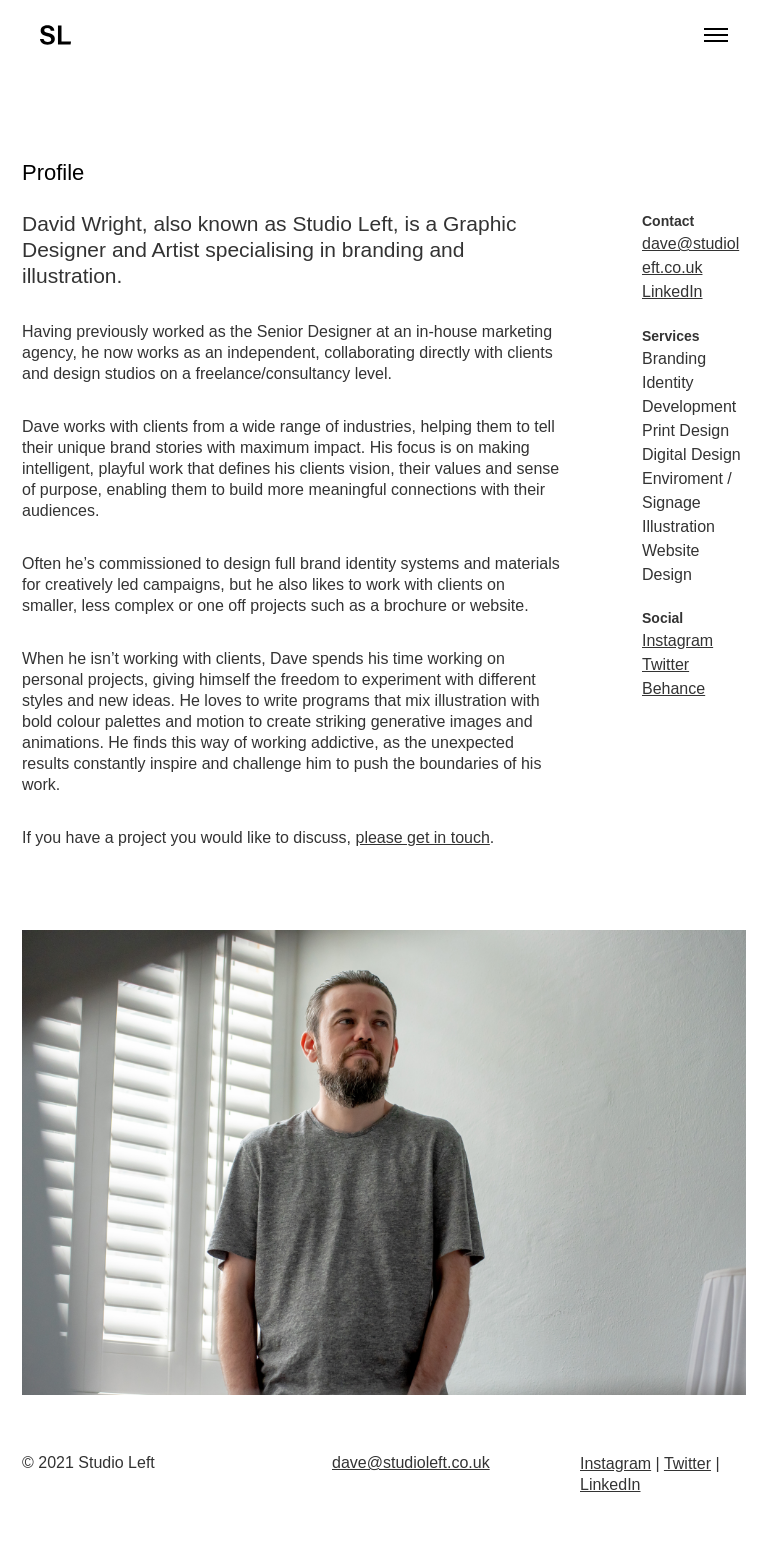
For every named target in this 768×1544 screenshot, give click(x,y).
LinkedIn (672, 291)
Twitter (665, 664)
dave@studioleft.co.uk (411, 1462)
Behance (673, 688)
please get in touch (423, 837)
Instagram (677, 640)
